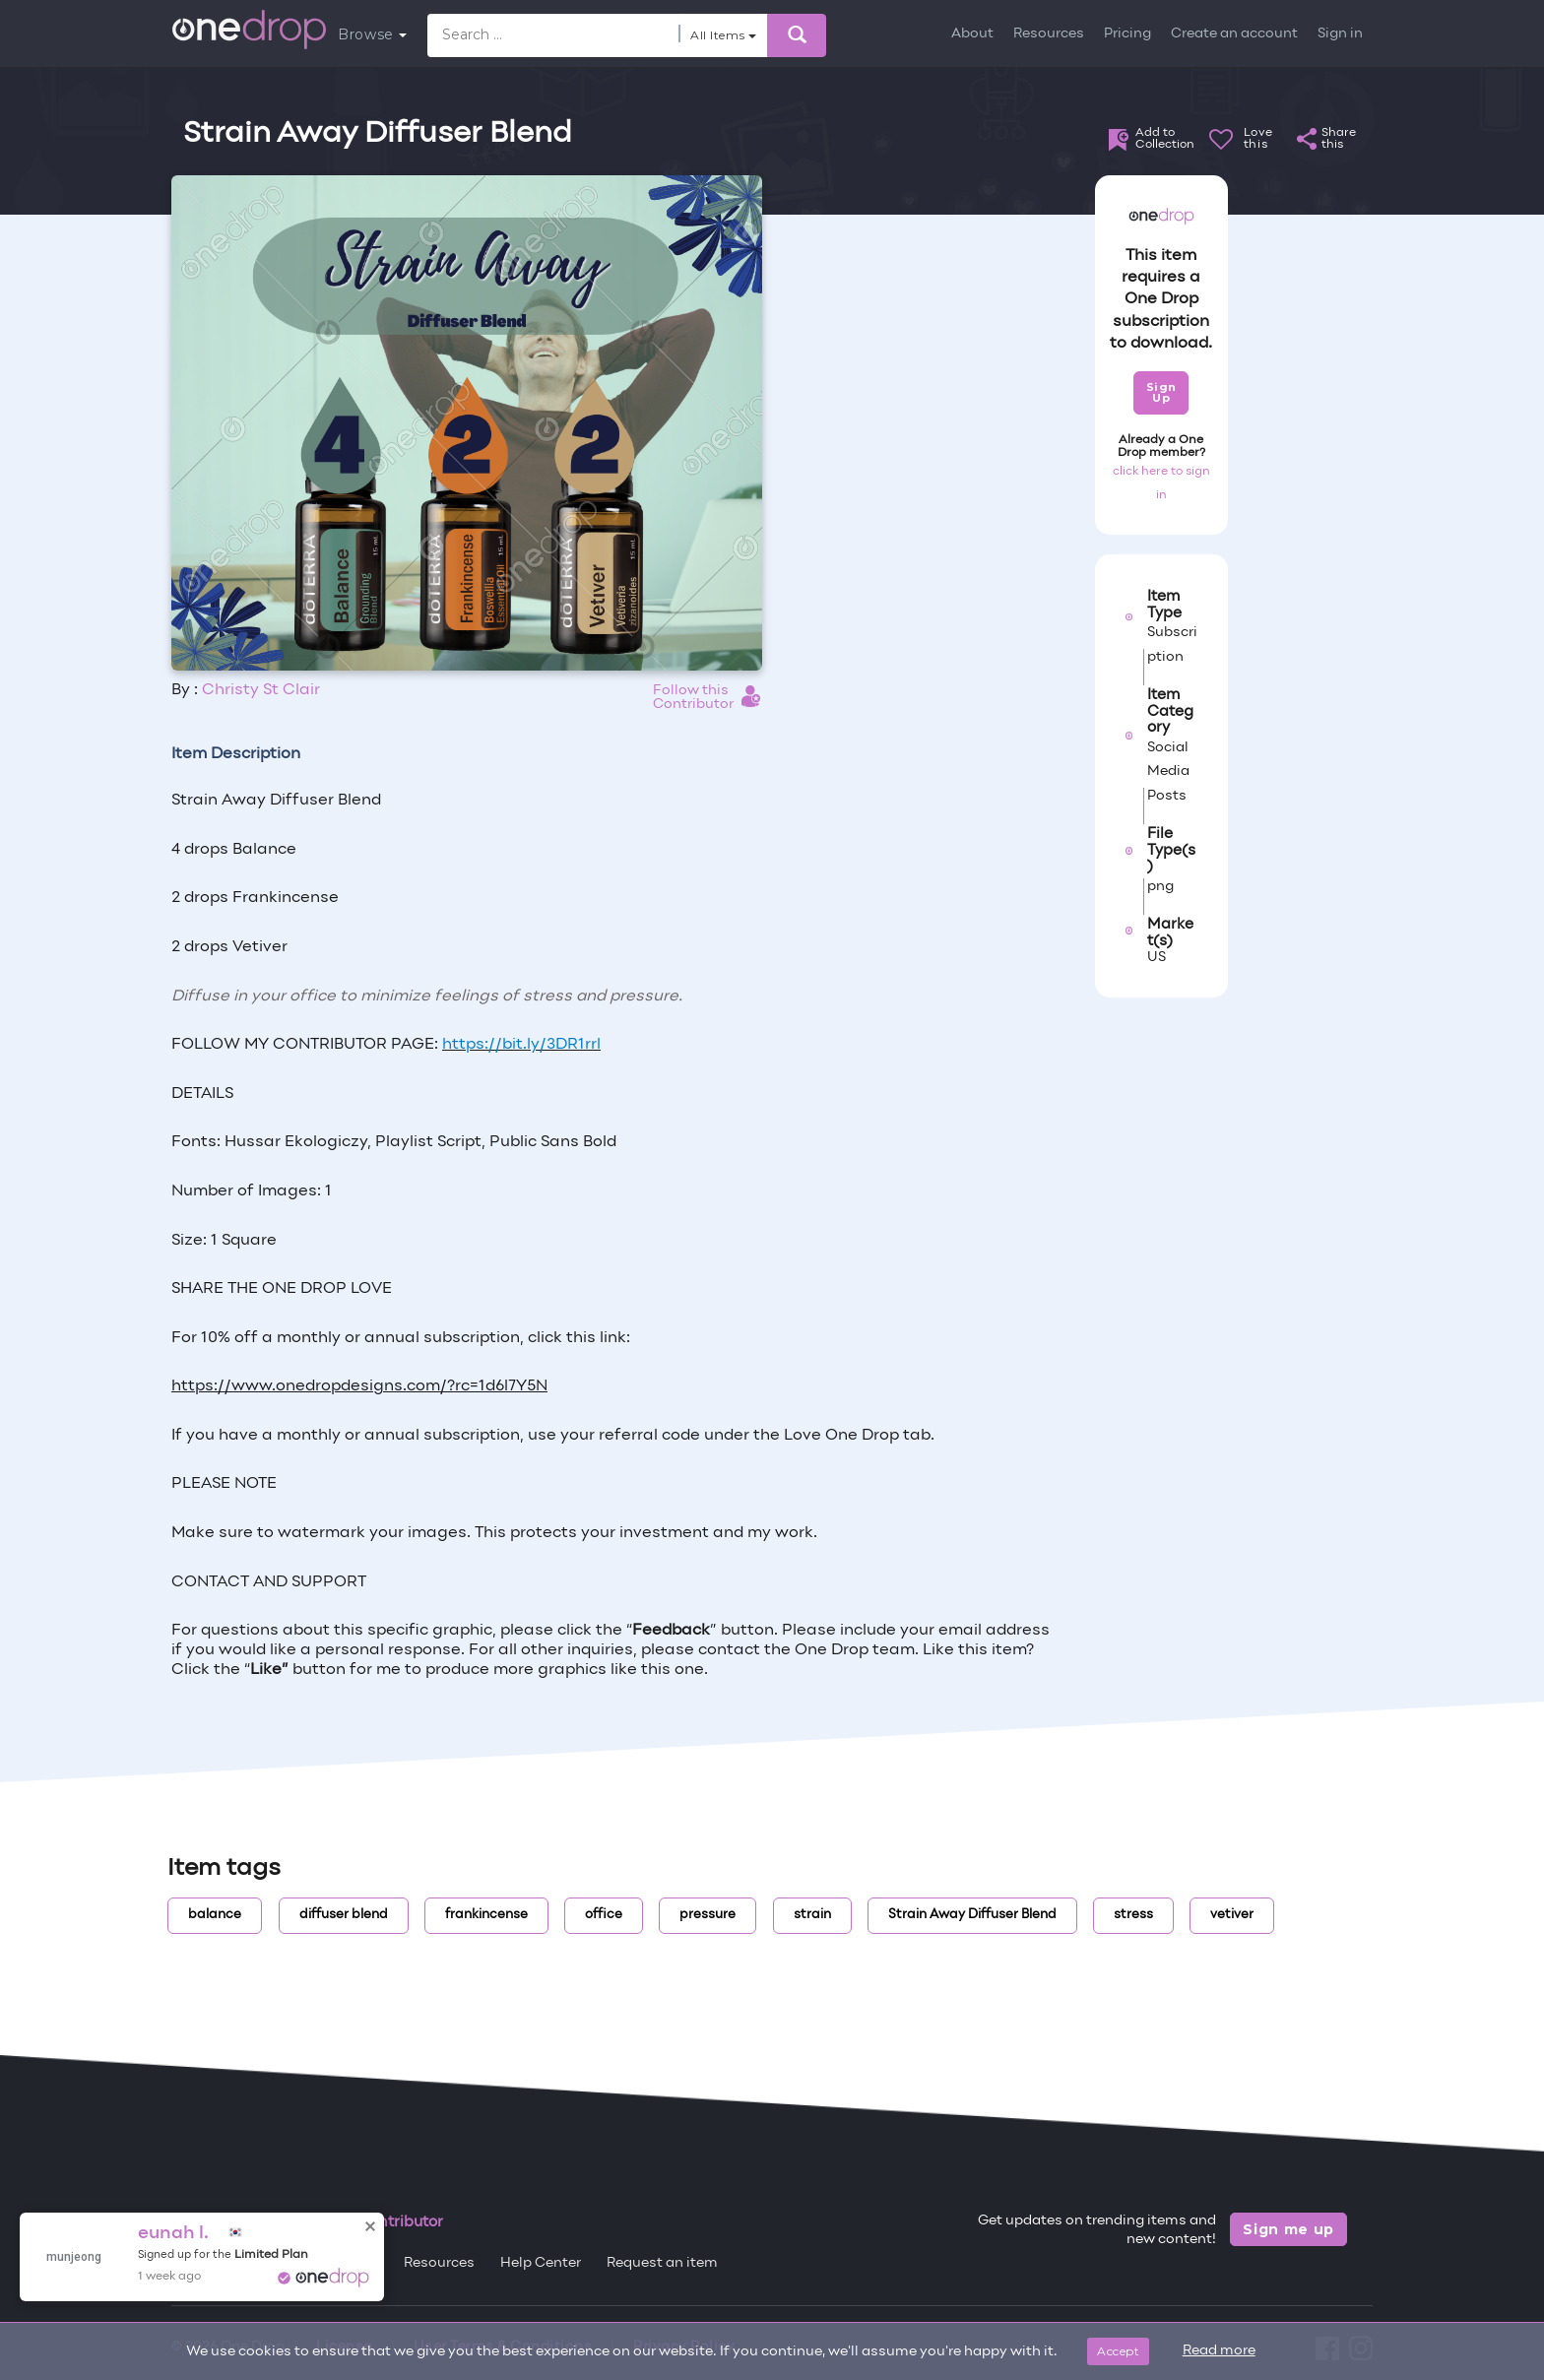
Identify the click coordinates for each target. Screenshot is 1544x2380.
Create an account (1234, 34)
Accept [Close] (1118, 2351)
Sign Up (1161, 392)
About (972, 34)
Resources (1048, 34)
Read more (1219, 2351)
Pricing (1127, 34)
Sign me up (1288, 2229)
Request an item (662, 2263)
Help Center (540, 2263)
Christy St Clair (261, 690)
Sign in (1340, 34)
